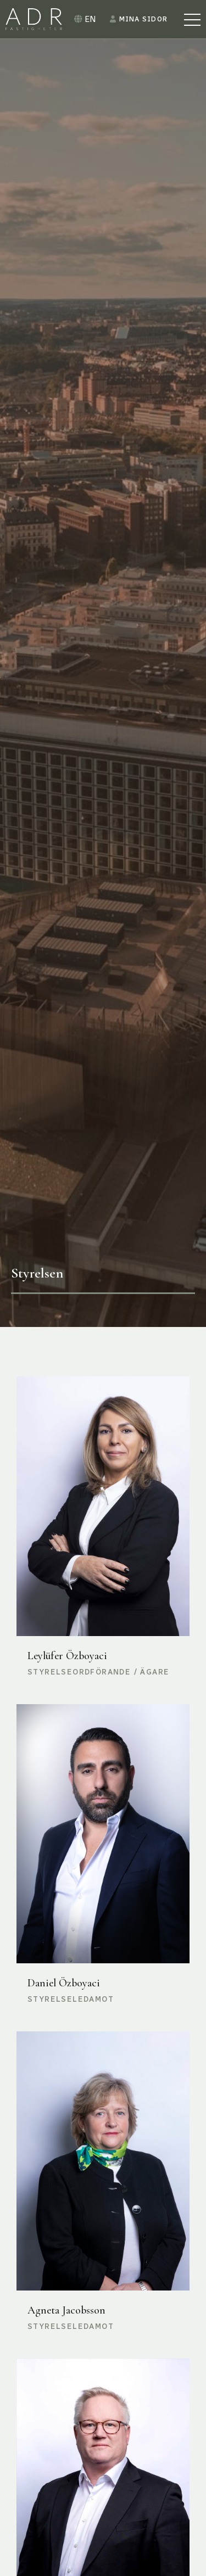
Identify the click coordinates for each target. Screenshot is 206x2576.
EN (85, 19)
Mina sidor (139, 19)
